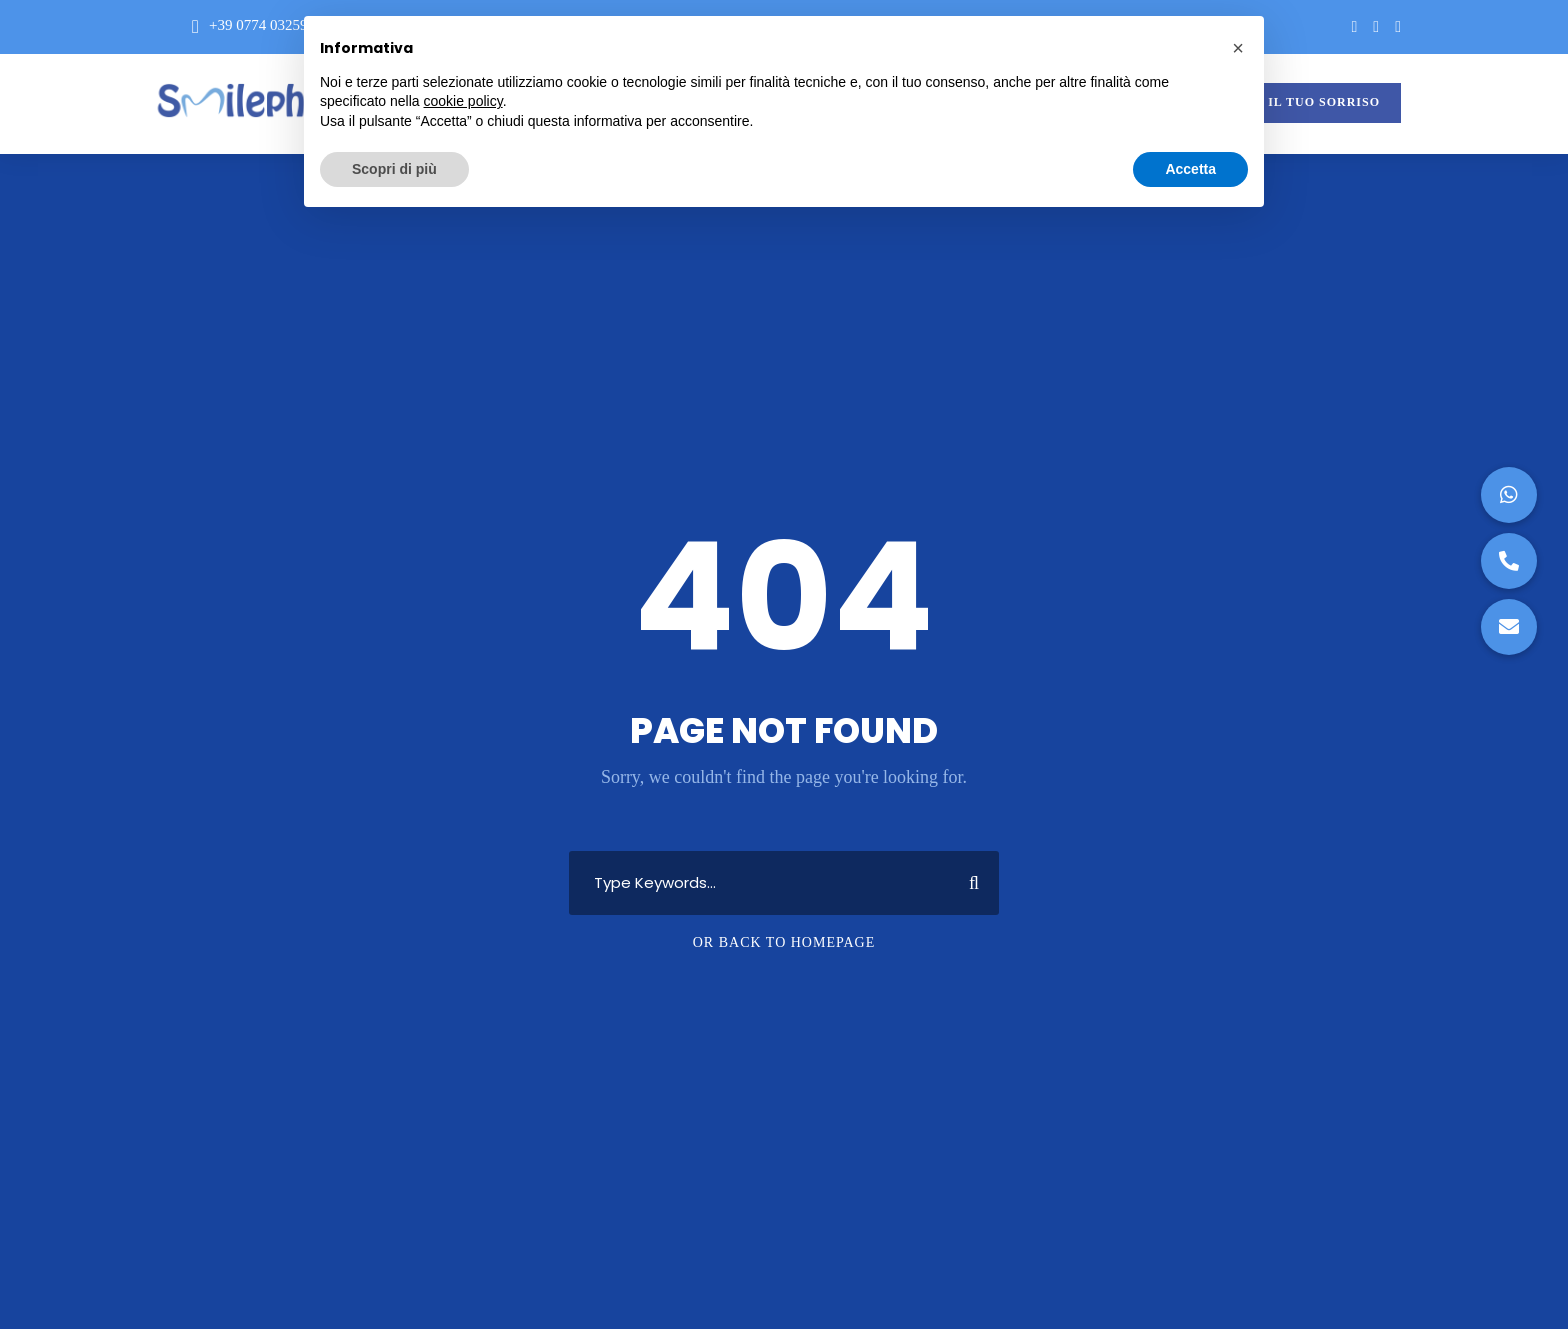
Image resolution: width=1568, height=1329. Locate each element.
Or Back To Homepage (784, 942)
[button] (1509, 627)
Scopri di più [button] (394, 169)
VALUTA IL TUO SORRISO (1295, 102)
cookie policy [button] (463, 101)
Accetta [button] (1190, 169)
